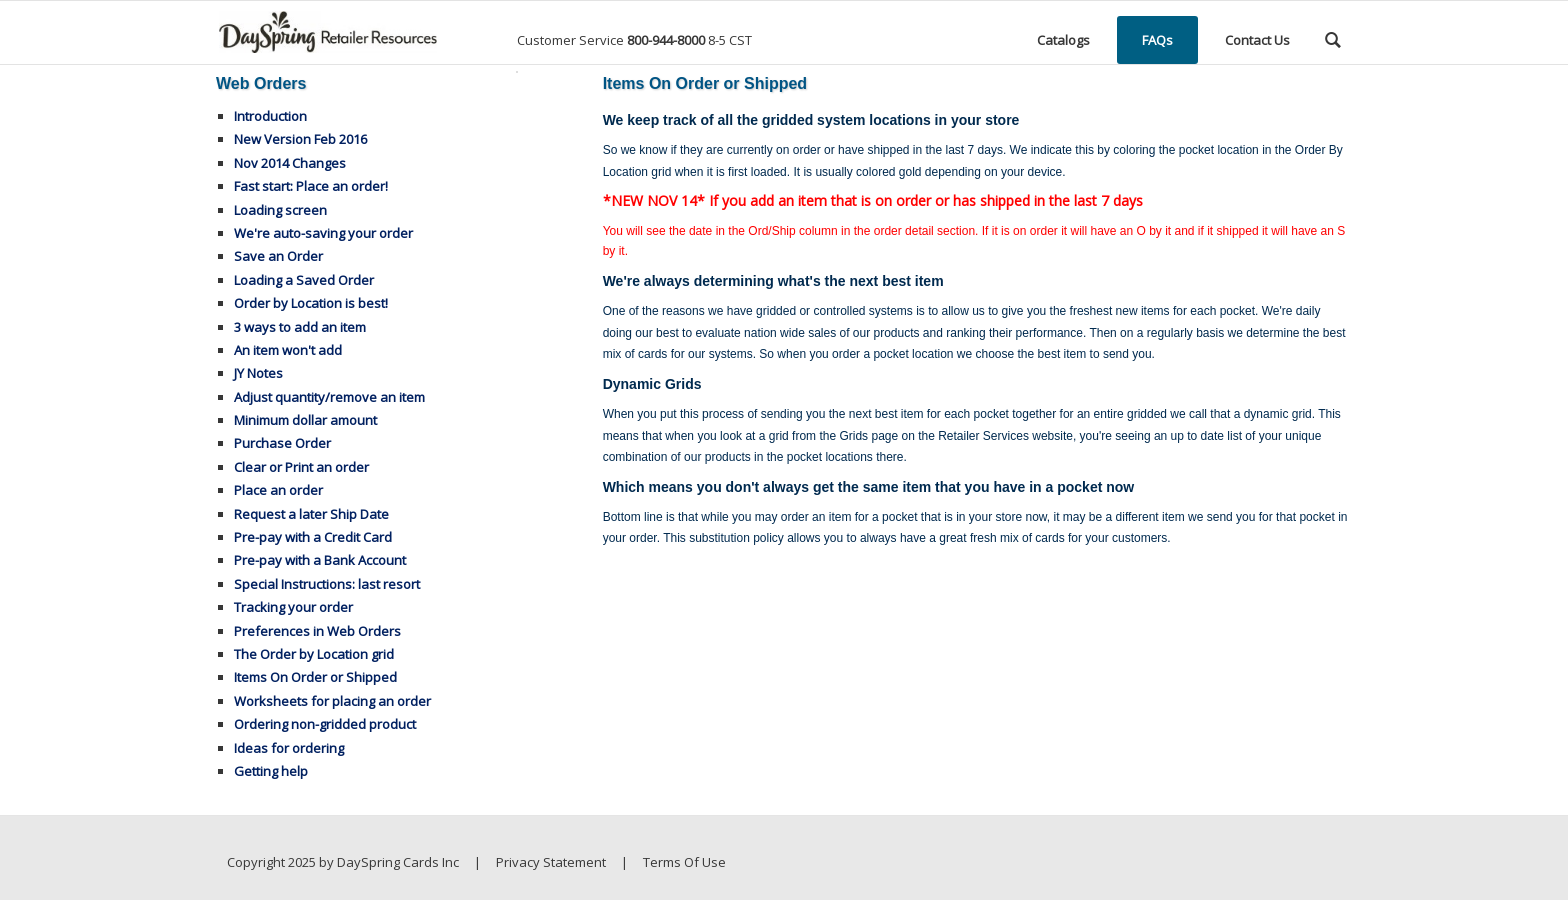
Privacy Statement (551, 862)
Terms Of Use (684, 862)
